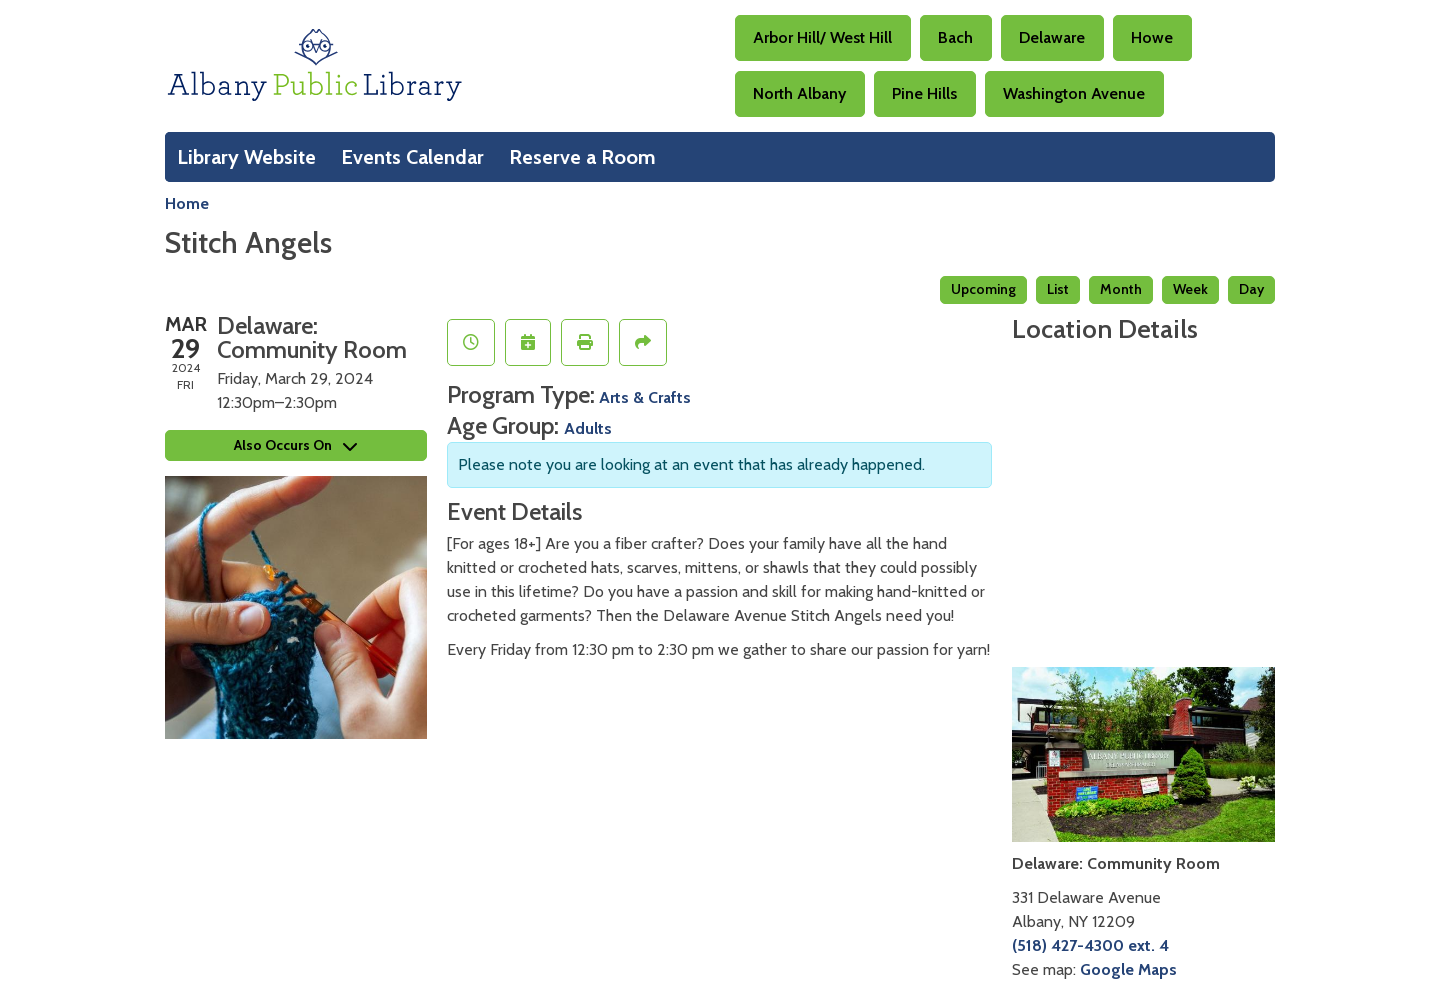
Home (187, 203)
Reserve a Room (582, 157)
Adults (588, 428)
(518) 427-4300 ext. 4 (1090, 945)
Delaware (1052, 37)
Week (1190, 289)
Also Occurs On (295, 445)
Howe (1152, 37)
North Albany (799, 93)
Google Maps (1128, 969)
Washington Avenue (1074, 93)
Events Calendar (412, 157)
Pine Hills (924, 93)
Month (1121, 289)
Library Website (246, 157)
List (1058, 289)
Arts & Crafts (645, 397)
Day (1251, 289)
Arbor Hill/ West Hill (822, 37)
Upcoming (983, 289)
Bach (955, 37)
